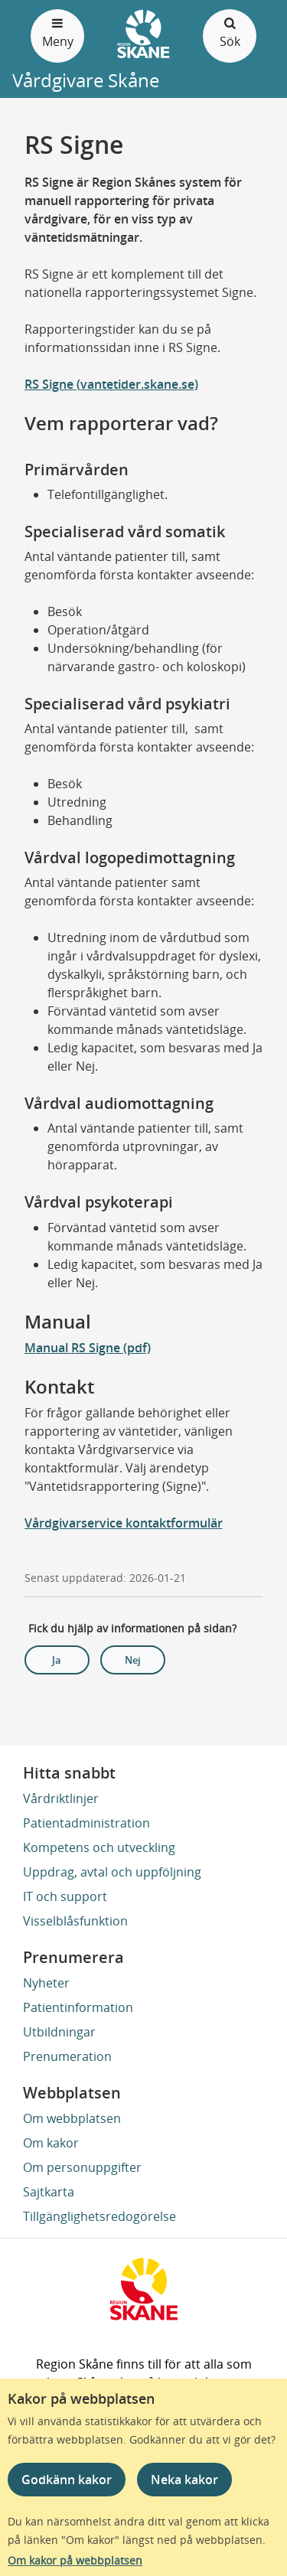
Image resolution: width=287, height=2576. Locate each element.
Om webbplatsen (72, 2118)
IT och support (65, 1896)
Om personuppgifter (82, 2167)
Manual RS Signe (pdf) (87, 1347)
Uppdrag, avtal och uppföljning (112, 1872)
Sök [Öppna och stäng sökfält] (229, 32)
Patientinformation (78, 2007)
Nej (133, 1660)
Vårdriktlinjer (61, 1798)
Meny (57, 32)
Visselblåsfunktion (75, 1920)
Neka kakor (184, 2479)
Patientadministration (86, 1823)
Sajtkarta (48, 2191)
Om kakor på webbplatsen (75, 2560)
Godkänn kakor (66, 2479)
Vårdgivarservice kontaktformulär (123, 1523)
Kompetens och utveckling (99, 1847)
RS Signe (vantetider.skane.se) (111, 384)
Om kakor (51, 2142)
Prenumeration (67, 2056)
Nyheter (46, 1982)
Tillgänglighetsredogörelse (99, 2216)
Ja (56, 1660)
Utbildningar (59, 2031)
